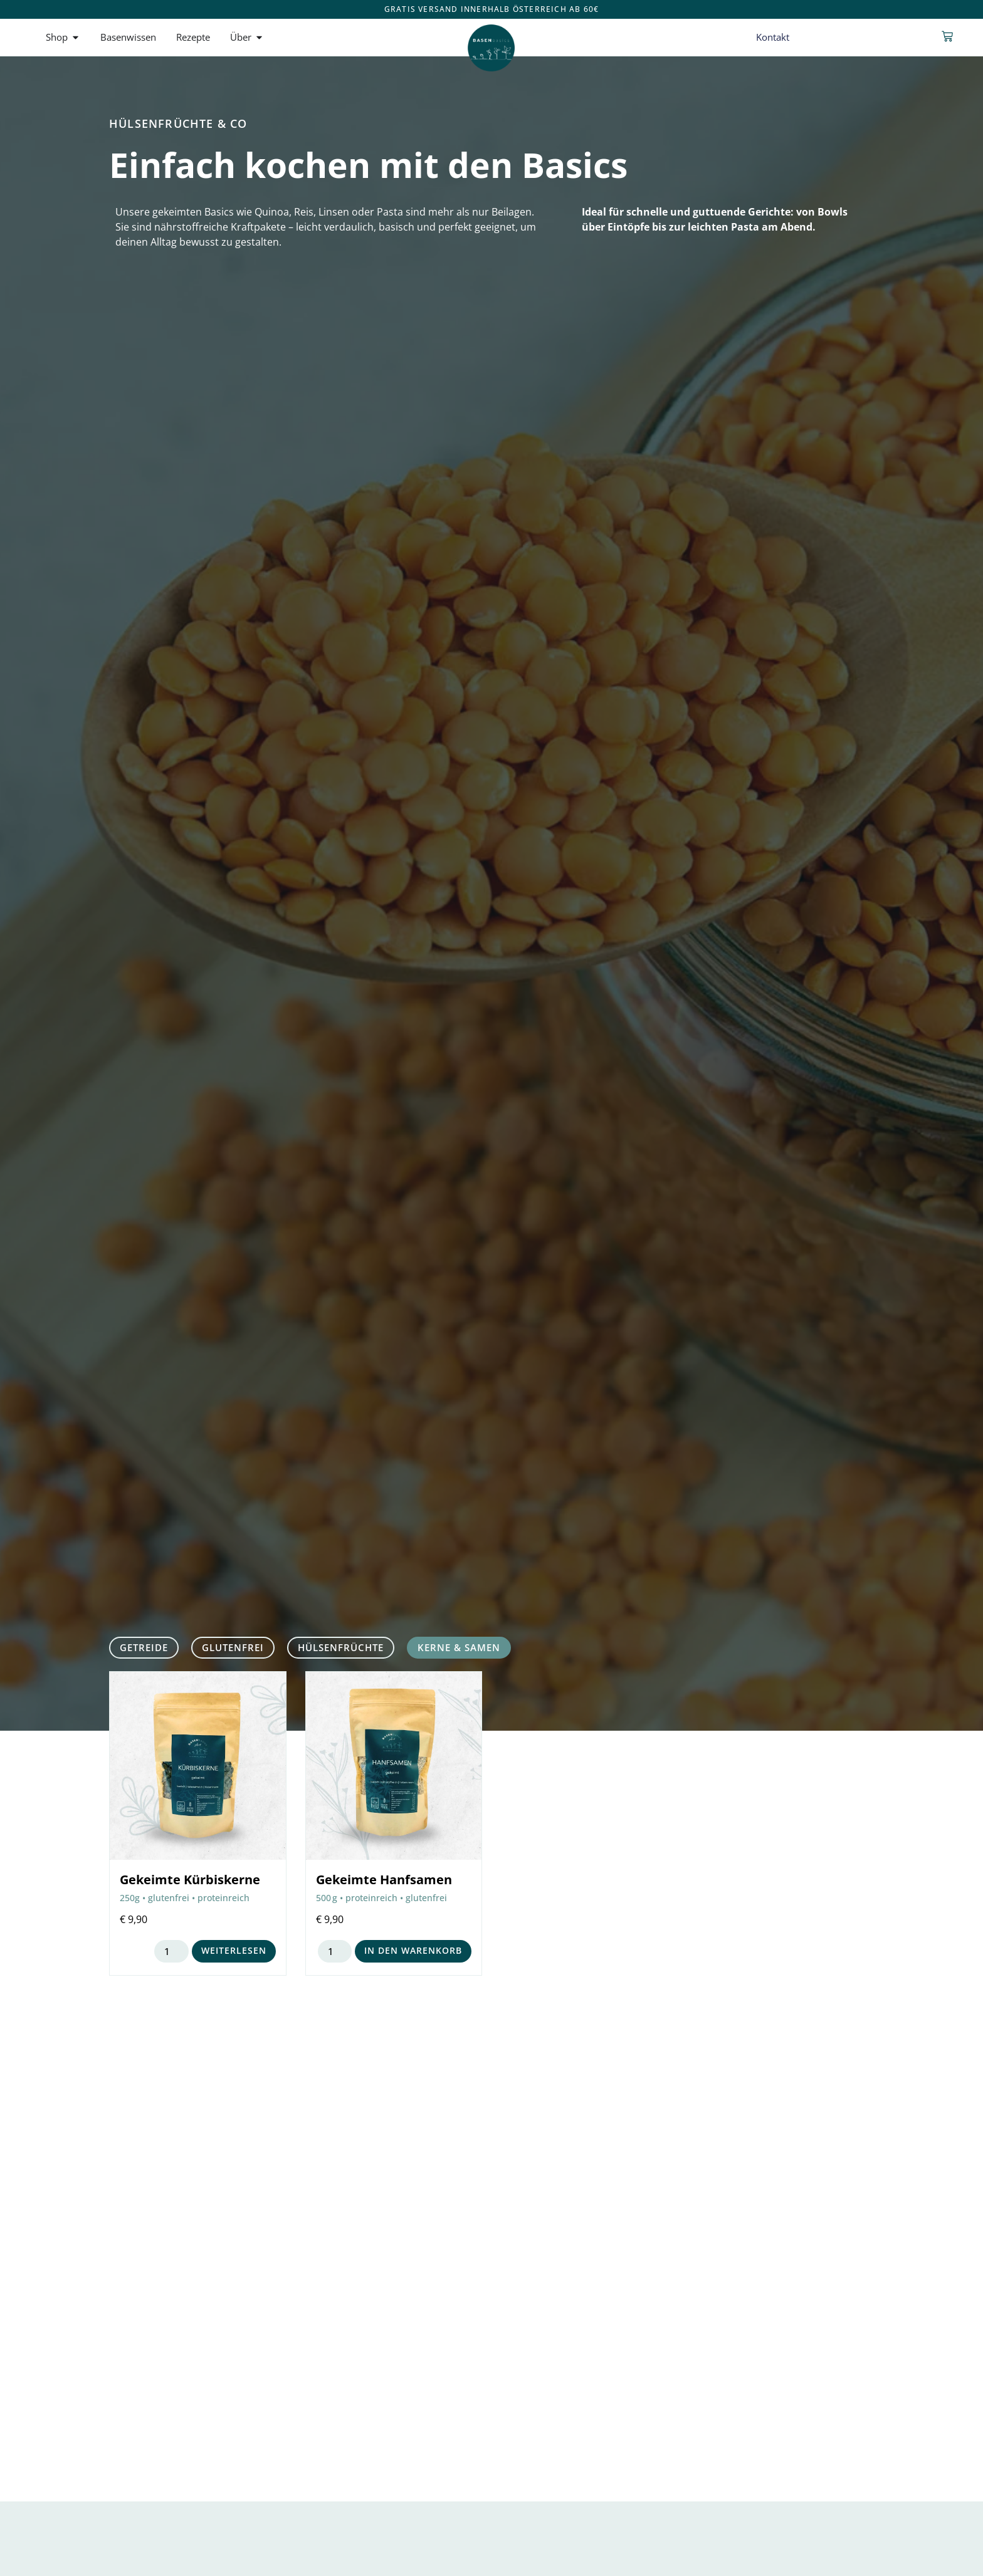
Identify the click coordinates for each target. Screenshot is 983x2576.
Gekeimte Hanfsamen (384, 1879)
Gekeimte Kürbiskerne (190, 1879)
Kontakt (772, 37)
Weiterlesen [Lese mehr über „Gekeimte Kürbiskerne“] (233, 1950)
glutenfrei (233, 1647)
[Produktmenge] (171, 1951)
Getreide (144, 1647)
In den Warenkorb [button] (413, 1950)
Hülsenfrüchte (341, 1647)
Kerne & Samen (459, 1647)
